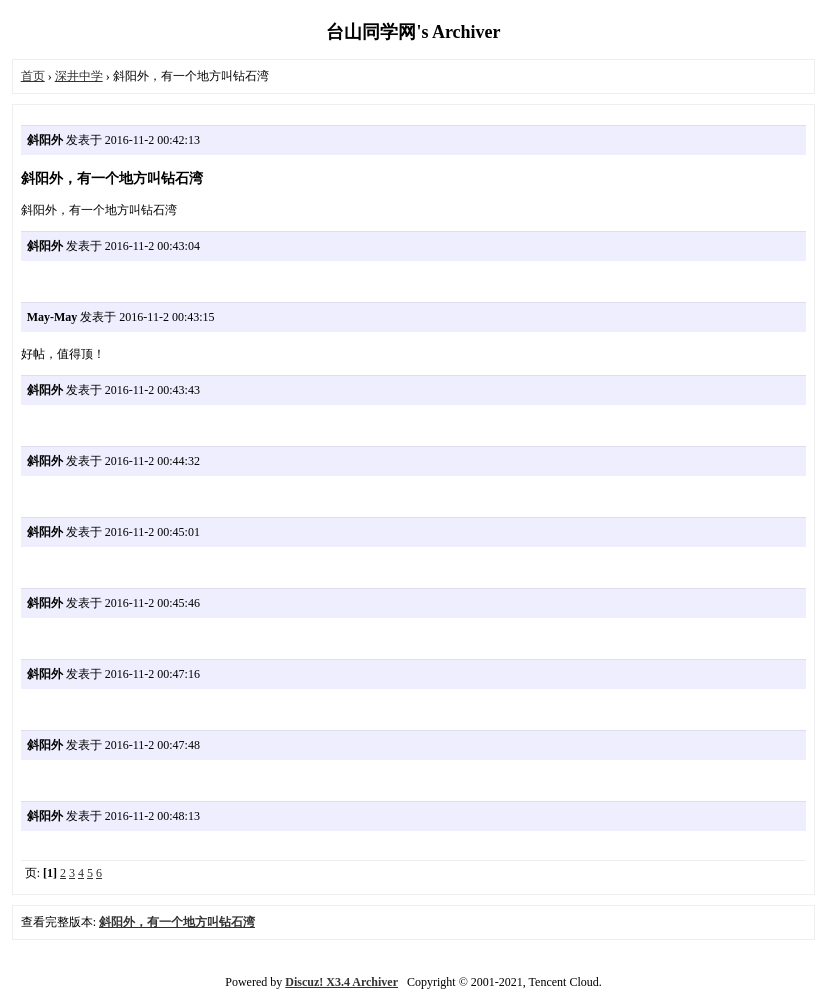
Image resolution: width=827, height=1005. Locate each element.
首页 (33, 76)
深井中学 (79, 76)
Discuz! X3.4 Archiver (341, 982)
